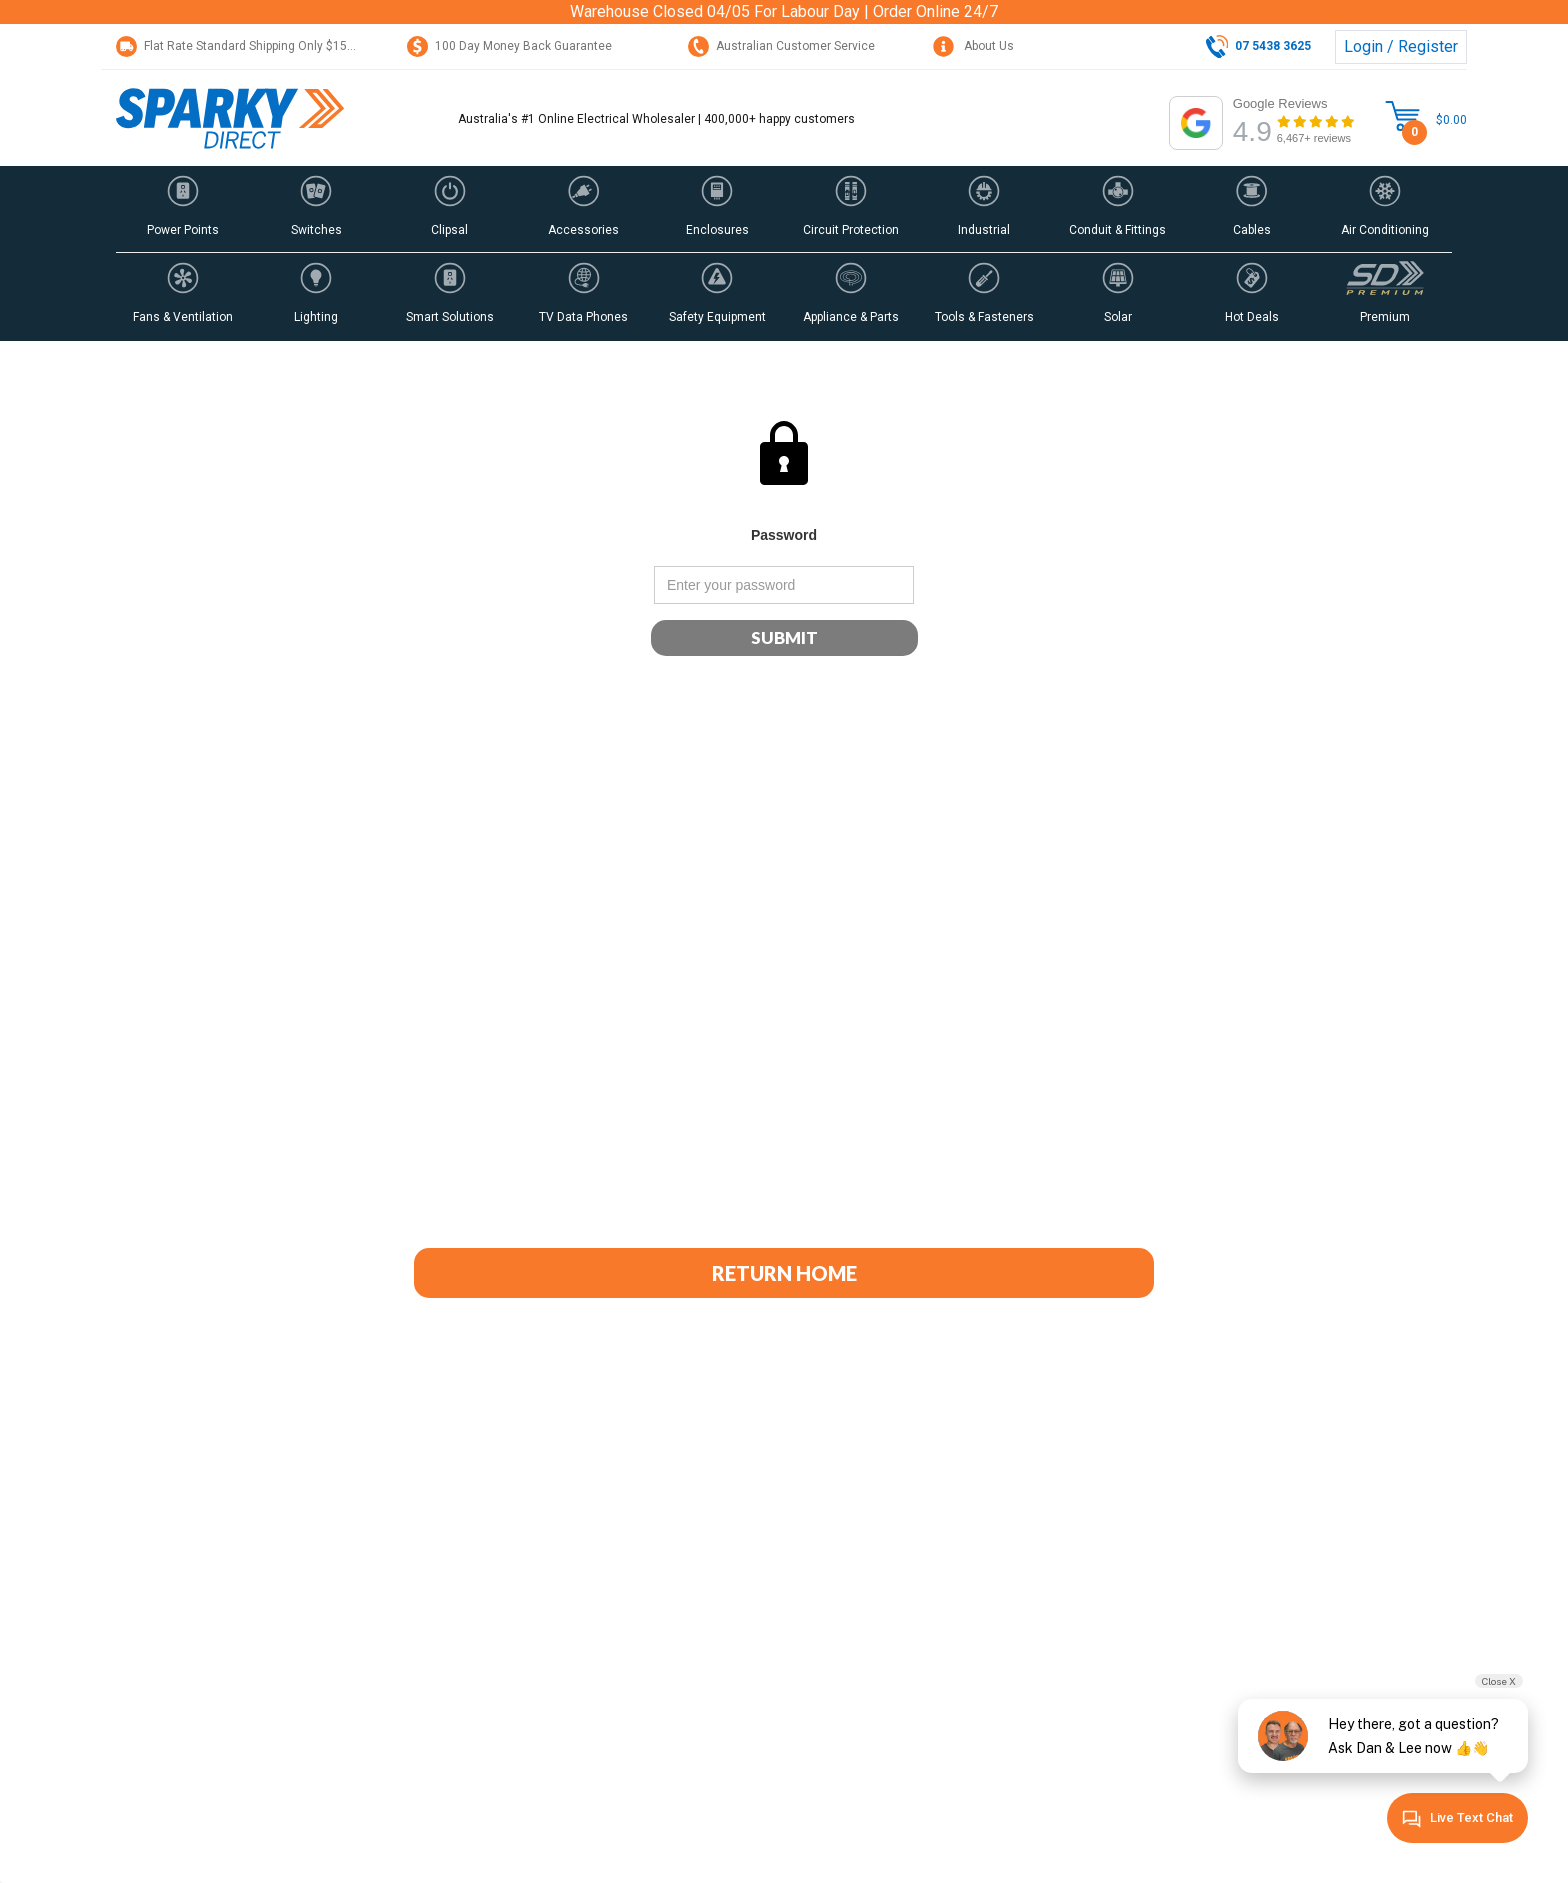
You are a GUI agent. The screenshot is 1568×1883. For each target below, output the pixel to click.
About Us (973, 46)
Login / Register (1401, 46)
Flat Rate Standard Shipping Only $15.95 (240, 46)
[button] (183, 209)
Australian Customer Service (781, 46)
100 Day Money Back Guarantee (509, 46)
